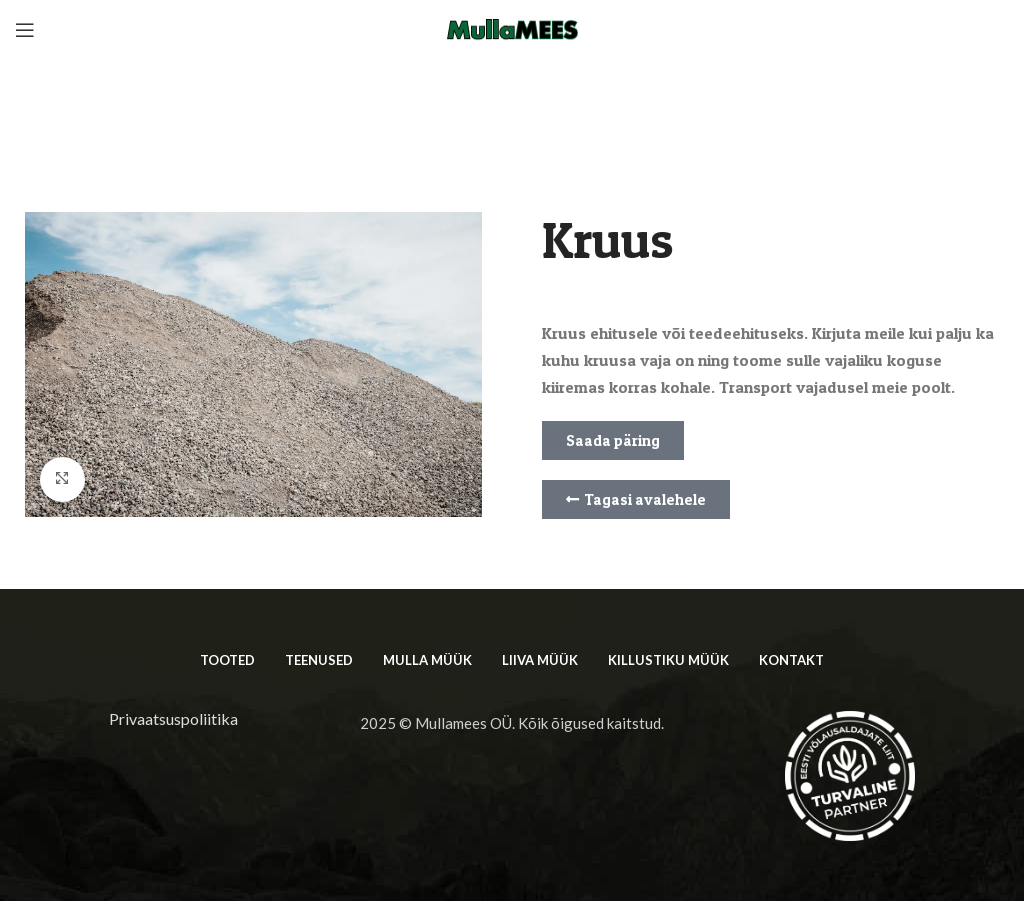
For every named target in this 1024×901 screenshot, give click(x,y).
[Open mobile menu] (25, 30)
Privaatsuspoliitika (173, 718)
